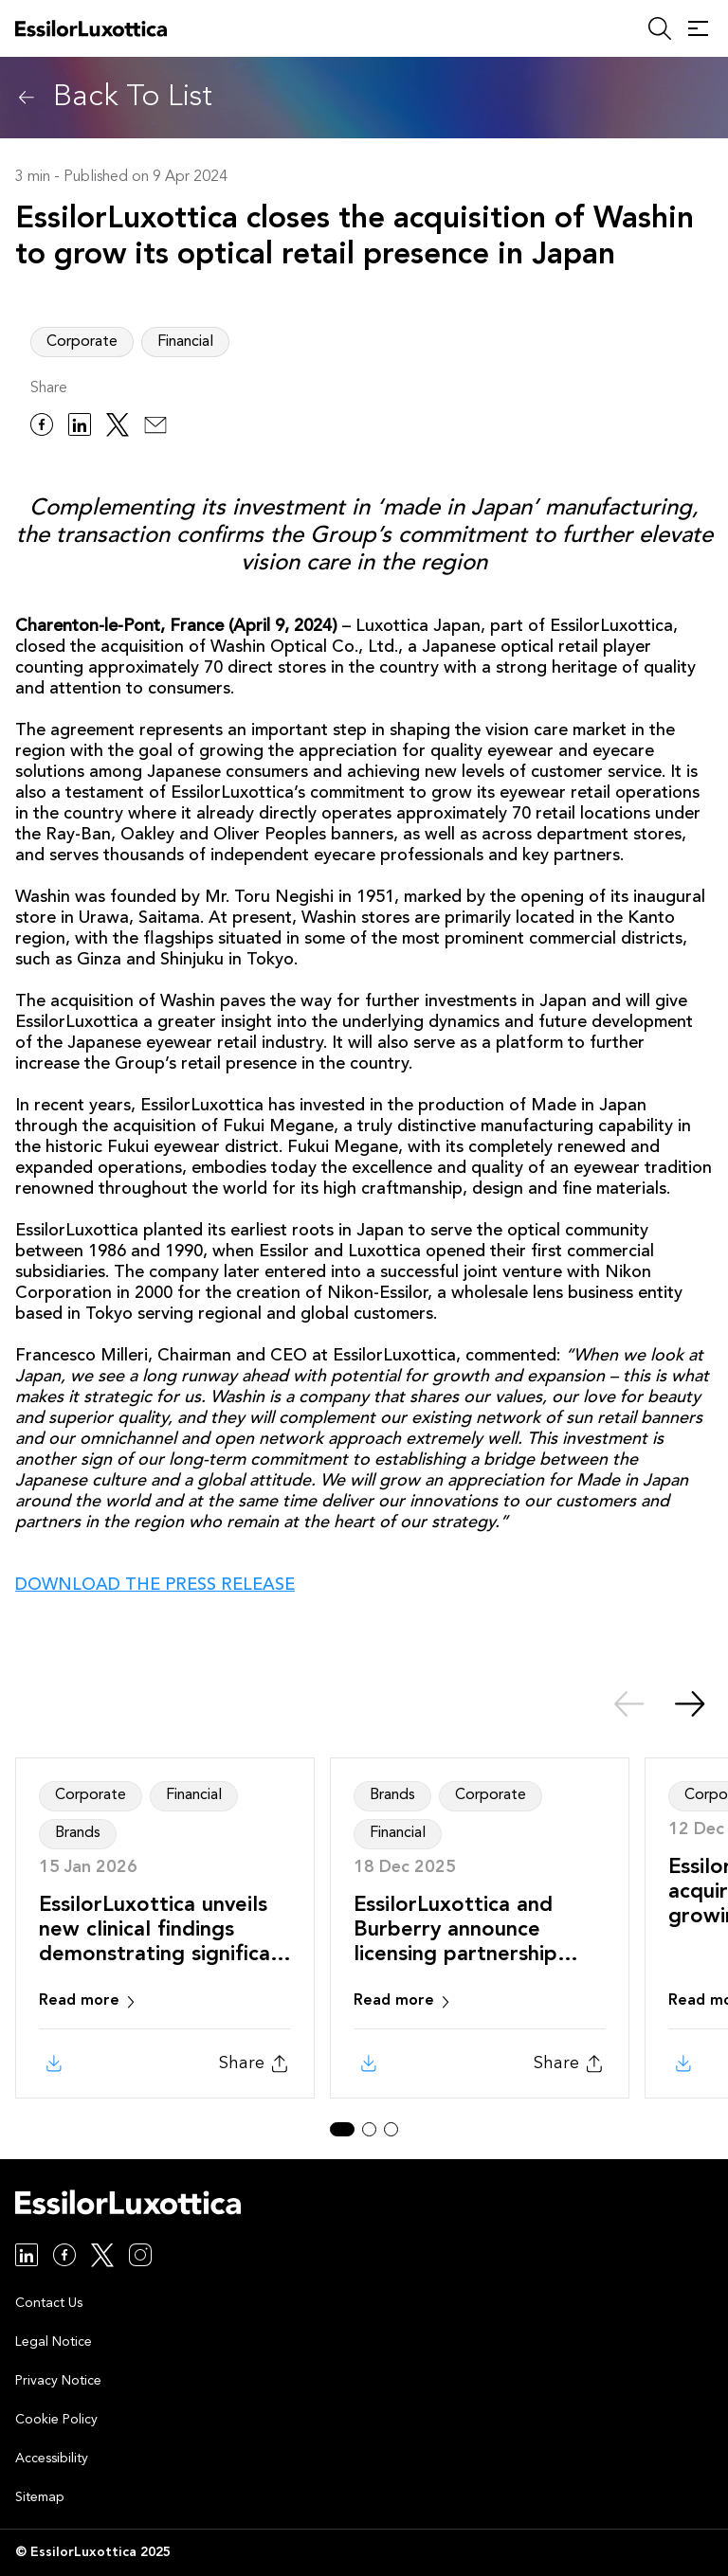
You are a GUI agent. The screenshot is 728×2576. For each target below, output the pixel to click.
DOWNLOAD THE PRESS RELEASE (155, 1585)
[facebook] (41, 427)
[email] (155, 427)
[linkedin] (79, 427)
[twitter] (117, 427)
